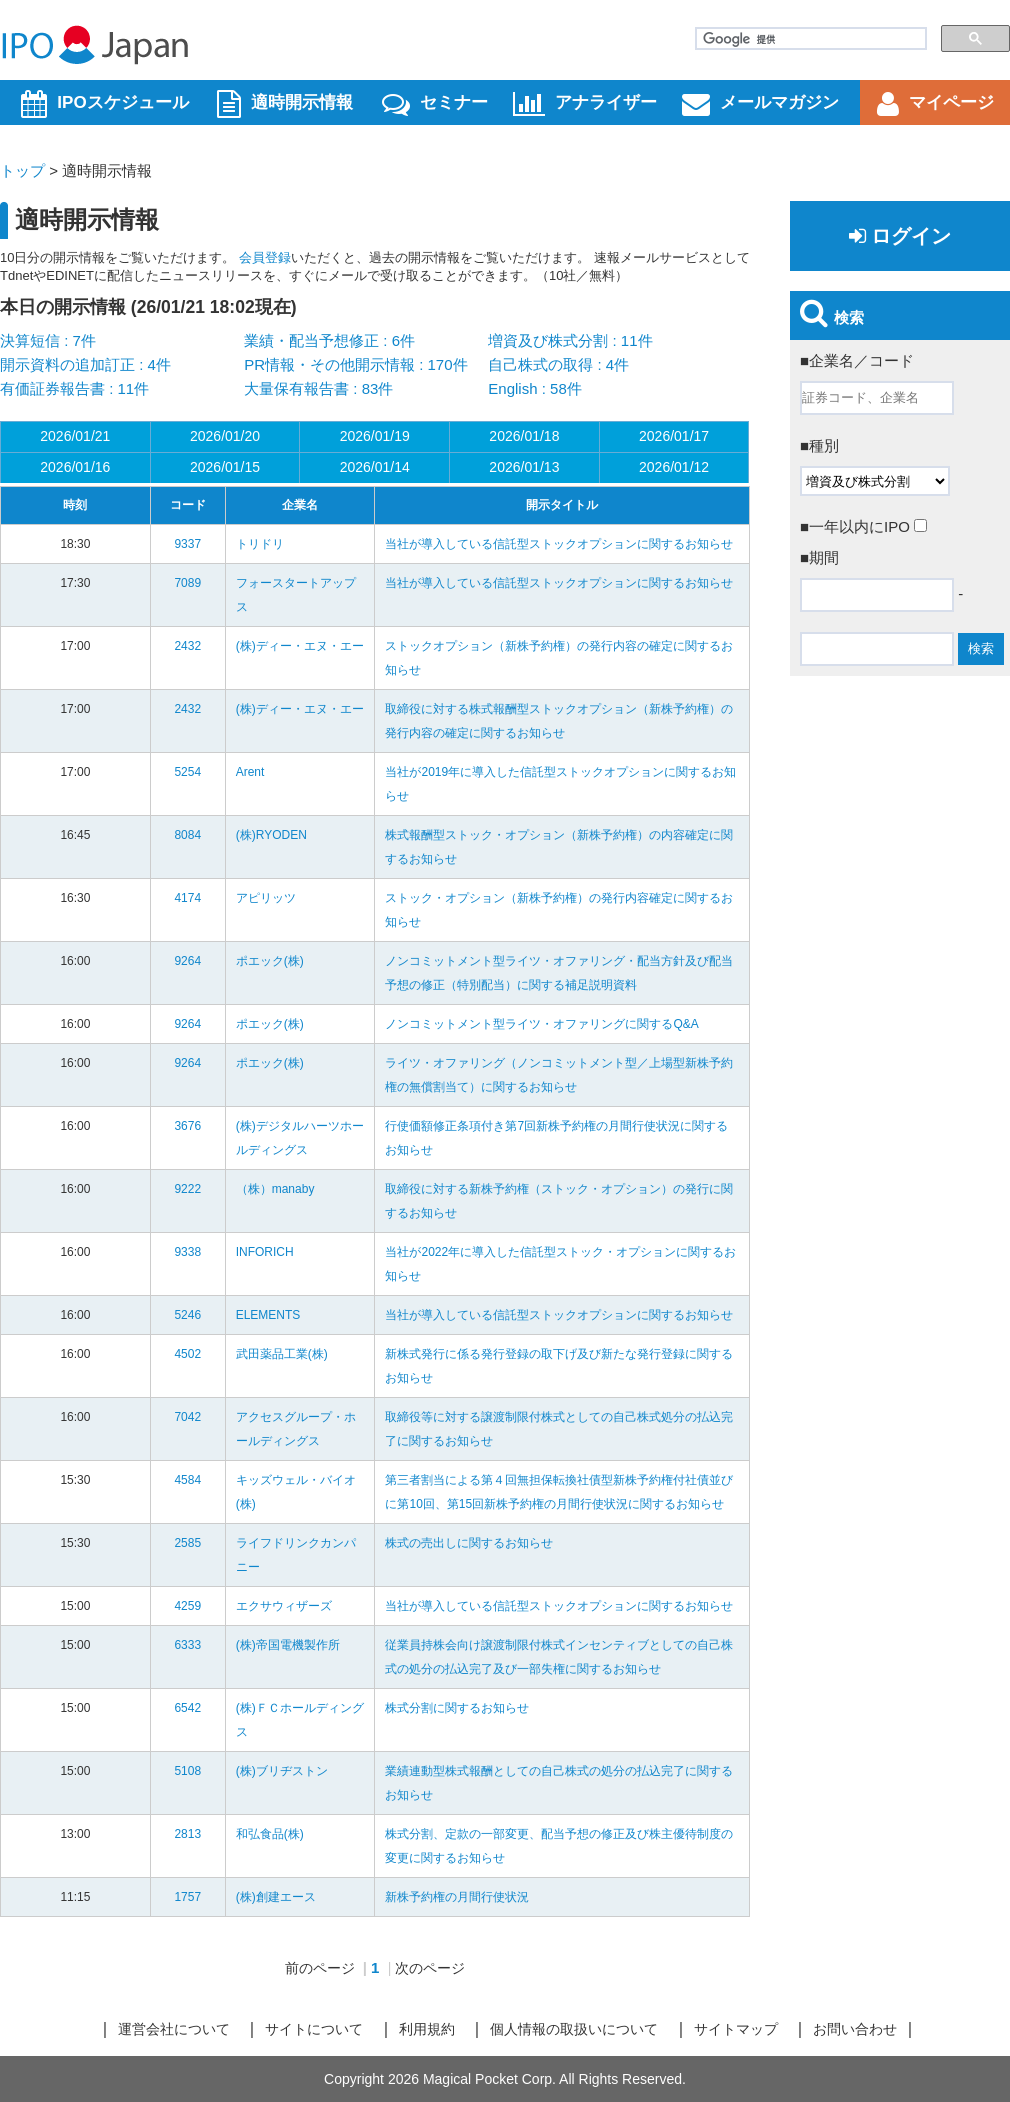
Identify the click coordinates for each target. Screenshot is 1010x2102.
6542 (187, 1708)
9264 (187, 961)
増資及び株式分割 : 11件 (570, 340)
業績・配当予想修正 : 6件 (329, 340)
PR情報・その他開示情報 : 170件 (355, 364)
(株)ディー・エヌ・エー (300, 646)
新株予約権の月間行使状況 (457, 1897)
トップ (22, 170)
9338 (187, 1252)
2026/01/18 (524, 436)
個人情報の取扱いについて (574, 2029)
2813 (187, 1834)
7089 (187, 583)
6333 (187, 1645)
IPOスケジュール (104, 104)
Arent (250, 772)
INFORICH (265, 1252)
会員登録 (265, 257)
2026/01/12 (674, 467)
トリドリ (260, 544)
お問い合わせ (855, 2029)
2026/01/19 (375, 436)
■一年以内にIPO (863, 526)
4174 (187, 898)
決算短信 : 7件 (48, 340)
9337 (187, 544)
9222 (187, 1189)
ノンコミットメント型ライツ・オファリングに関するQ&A (541, 1024)
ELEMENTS (268, 1315)
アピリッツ (266, 898)
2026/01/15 (225, 467)
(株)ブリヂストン (282, 1771)
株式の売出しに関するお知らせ (469, 1543)
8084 (187, 835)
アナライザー (585, 104)
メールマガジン (760, 104)
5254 (187, 772)
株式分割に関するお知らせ (457, 1708)
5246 (187, 1315)
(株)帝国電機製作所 (288, 1645)
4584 (187, 1480)
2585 (187, 1543)
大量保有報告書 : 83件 (318, 388)
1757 (187, 1897)
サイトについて (314, 2029)
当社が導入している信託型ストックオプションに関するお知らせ (559, 544)
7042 (187, 1417)
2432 (187, 646)
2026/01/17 (674, 436)
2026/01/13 (524, 467)
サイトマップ (736, 2029)
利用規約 (427, 2029)
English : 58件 (534, 388)
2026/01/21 (75, 436)
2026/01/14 (375, 467)
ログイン (900, 236)
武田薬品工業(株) (282, 1354)
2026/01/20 (225, 436)
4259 (187, 1606)
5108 (187, 1771)
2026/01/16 (75, 467)
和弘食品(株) (270, 1834)
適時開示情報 (285, 104)
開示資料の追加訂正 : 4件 (85, 364)
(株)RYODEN (271, 835)
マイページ (935, 104)
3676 (187, 1126)
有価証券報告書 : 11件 (74, 388)
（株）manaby (275, 1189)
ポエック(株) (270, 961)
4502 (187, 1354)
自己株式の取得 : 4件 (558, 364)
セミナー (435, 104)
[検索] (809, 39)
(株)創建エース (276, 1897)
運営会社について (174, 2029)
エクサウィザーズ (284, 1606)
